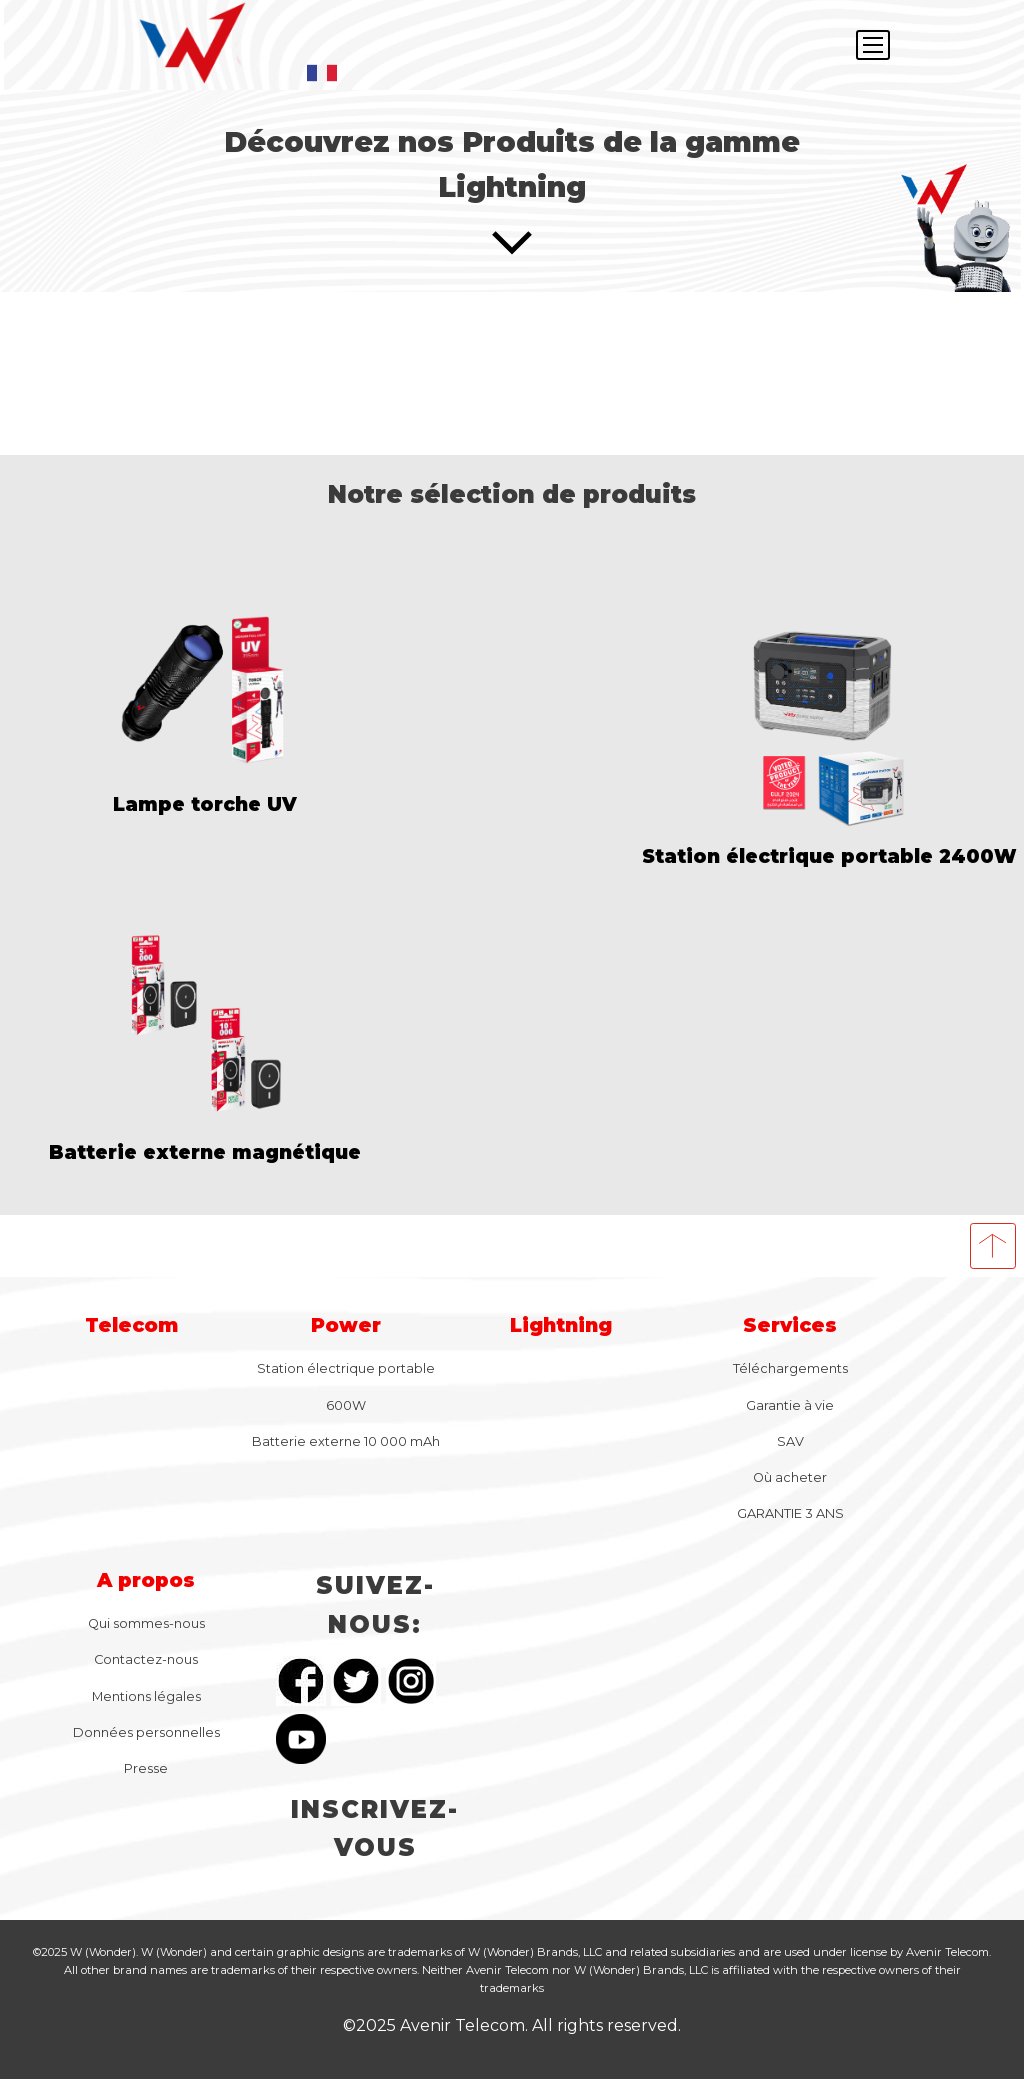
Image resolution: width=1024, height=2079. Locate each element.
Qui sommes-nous (146, 1623)
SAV (790, 1441)
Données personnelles (146, 1732)
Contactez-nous (146, 1659)
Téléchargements (790, 1368)
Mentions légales (146, 1696)
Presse (146, 1768)
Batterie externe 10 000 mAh (346, 1441)
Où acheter (790, 1477)
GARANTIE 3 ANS (790, 1513)
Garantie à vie (790, 1405)
